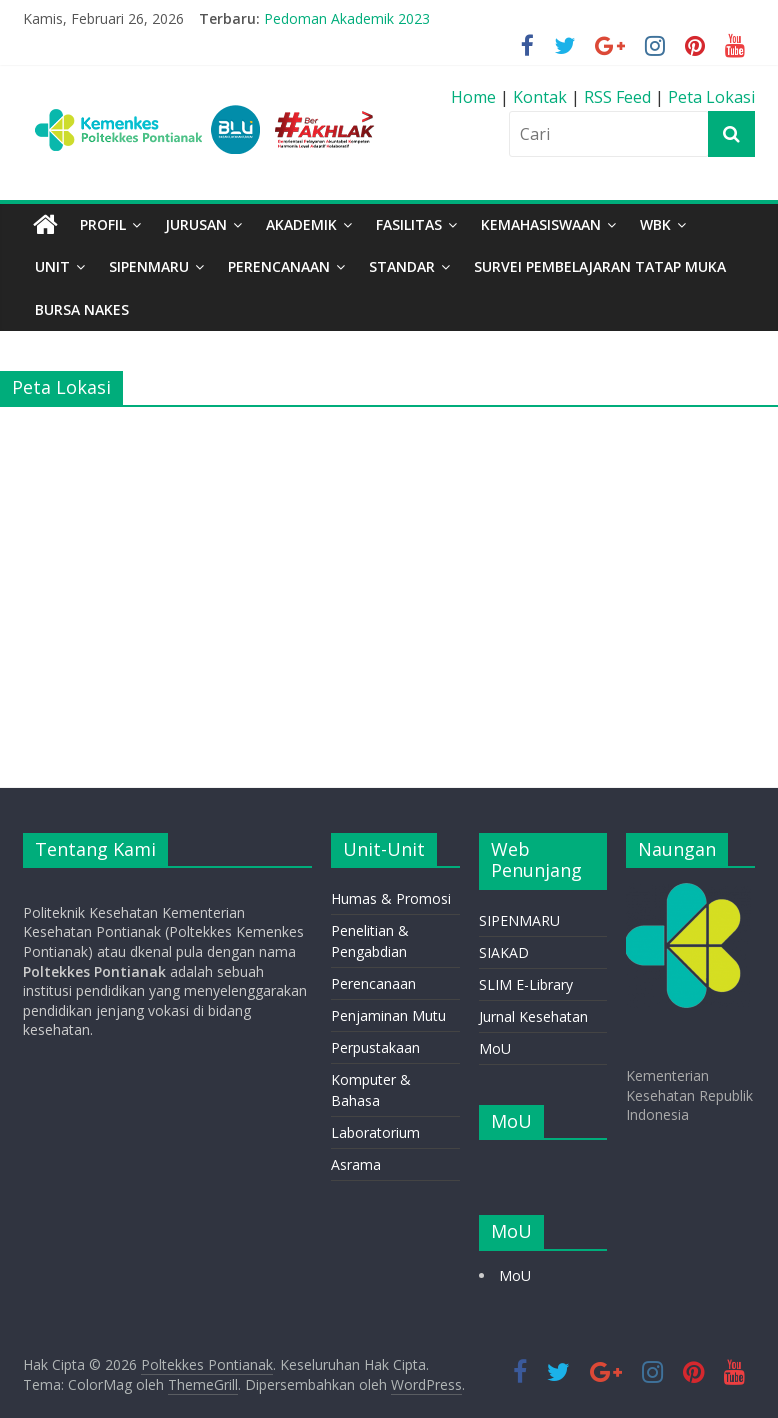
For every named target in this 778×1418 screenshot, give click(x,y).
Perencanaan (373, 983)
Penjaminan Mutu (388, 1015)
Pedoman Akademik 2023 (347, 18)
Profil (103, 224)
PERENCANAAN (279, 266)
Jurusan (196, 224)
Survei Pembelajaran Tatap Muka (600, 266)
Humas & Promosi (391, 898)
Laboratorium (375, 1132)
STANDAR (402, 266)
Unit (52, 266)
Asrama (356, 1164)
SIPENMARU (149, 266)
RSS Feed (617, 97)
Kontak (542, 97)
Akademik (301, 224)
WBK (655, 224)
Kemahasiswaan (541, 224)
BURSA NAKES (82, 309)
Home (475, 97)
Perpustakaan (375, 1047)
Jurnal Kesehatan (533, 1016)
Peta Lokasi (711, 97)
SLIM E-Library (526, 984)
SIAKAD (504, 952)
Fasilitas (409, 224)
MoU (495, 1048)
